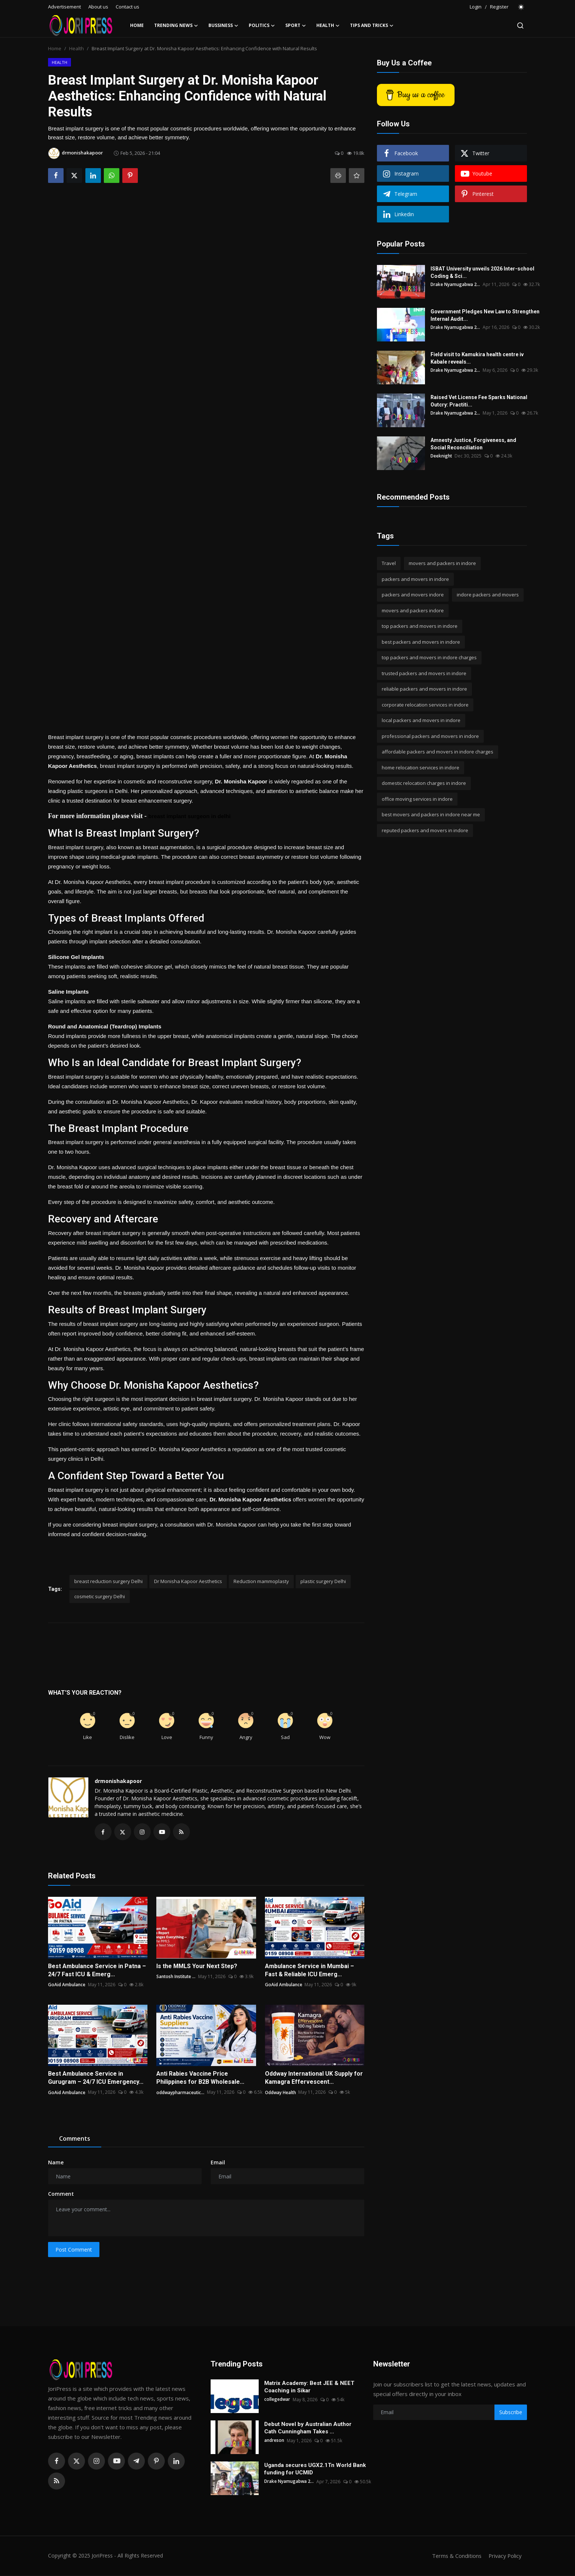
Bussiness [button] (223, 25)
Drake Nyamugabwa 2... (456, 284)
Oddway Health (281, 2093)
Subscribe (510, 2412)
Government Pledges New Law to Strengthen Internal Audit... (485, 315)
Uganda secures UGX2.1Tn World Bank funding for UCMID (315, 2470)
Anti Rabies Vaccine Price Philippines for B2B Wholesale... (200, 2078)
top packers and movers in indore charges (429, 657)
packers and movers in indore (415, 579)
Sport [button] (295, 25)
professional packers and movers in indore (430, 736)
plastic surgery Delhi (323, 1581)
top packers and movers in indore (419, 626)
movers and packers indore (413, 610)
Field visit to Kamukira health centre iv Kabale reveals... (477, 358)
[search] (520, 25)
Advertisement (64, 6)
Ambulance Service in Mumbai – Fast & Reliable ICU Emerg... (309, 1970)
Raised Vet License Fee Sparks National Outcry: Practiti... (479, 401)
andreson (274, 2441)
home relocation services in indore (420, 767)
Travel (389, 563)
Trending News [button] (176, 25)
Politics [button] (262, 25)
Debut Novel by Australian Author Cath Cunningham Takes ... (307, 2429)
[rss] (56, 2481)
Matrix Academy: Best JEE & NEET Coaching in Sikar (309, 2388)
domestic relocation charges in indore (424, 783)
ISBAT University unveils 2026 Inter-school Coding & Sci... (482, 272)
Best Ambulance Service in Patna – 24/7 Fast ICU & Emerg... (97, 1970)
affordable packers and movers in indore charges (437, 751)
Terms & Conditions (454, 2556)
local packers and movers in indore (421, 720)
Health (76, 48)
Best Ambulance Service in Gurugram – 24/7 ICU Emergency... (95, 2078)
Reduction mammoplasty (261, 1581)
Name (56, 2163)
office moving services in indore (417, 799)
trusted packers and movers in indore (424, 673)
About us (98, 6)
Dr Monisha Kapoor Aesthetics (188, 1581)
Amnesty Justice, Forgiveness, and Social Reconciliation (473, 443)
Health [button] (328, 25)
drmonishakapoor (118, 1780)
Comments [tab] (74, 2140)
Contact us (127, 6)
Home (137, 25)
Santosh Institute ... (176, 1977)
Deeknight (442, 456)
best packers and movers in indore (421, 642)
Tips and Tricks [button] (372, 25)
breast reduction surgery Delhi (108, 1581)
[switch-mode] (521, 7)
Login (476, 6)
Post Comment (73, 2250)
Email (218, 2163)
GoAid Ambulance (66, 1985)
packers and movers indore (413, 594)
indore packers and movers (488, 594)
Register (499, 6)
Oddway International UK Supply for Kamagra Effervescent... (314, 2078)
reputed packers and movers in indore (425, 830)
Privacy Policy (504, 2556)
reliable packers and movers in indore (424, 688)
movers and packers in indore (442, 563)
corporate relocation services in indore (425, 704)
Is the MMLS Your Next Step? (196, 1966)
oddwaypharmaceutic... (180, 2093)
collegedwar (277, 2400)
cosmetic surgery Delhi (99, 1596)
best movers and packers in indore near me (431, 814)
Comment (61, 2194)
